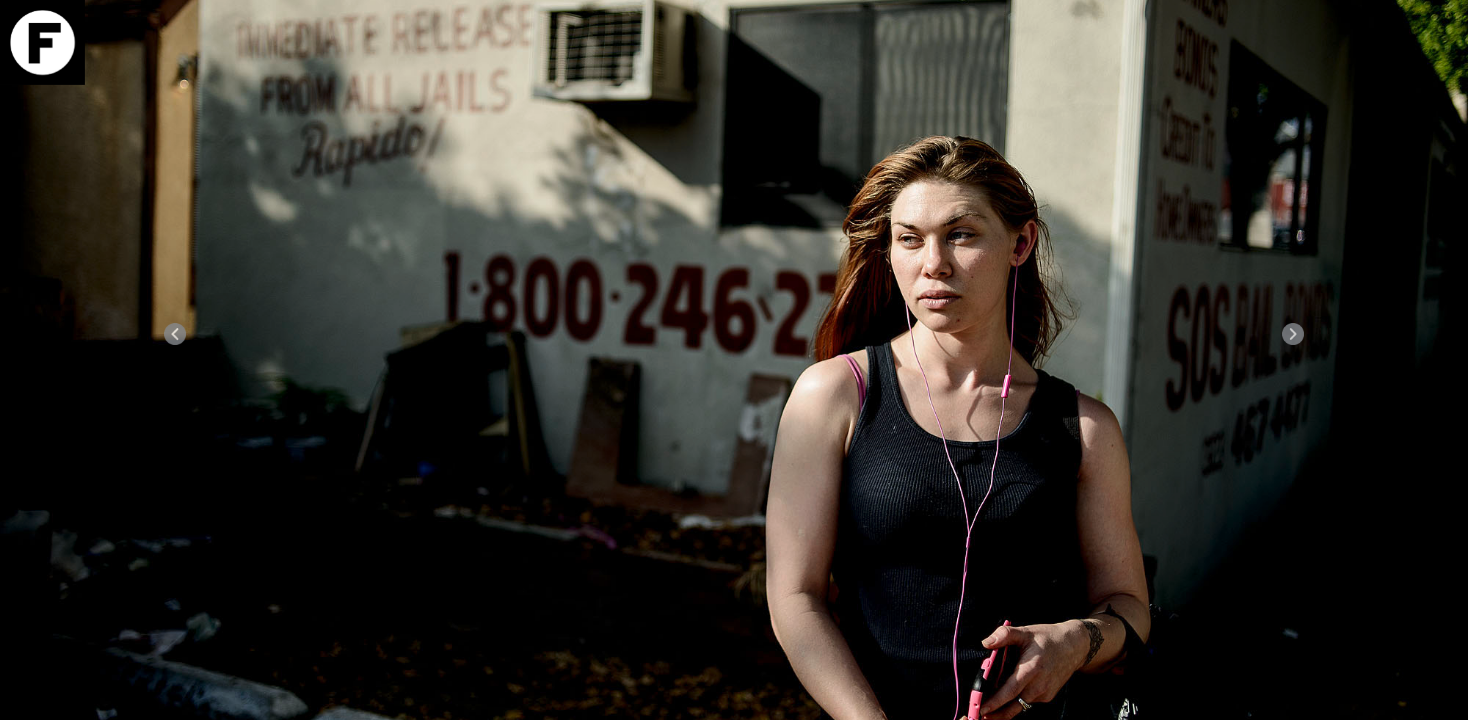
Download (1411, 77)
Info (1411, 100)
